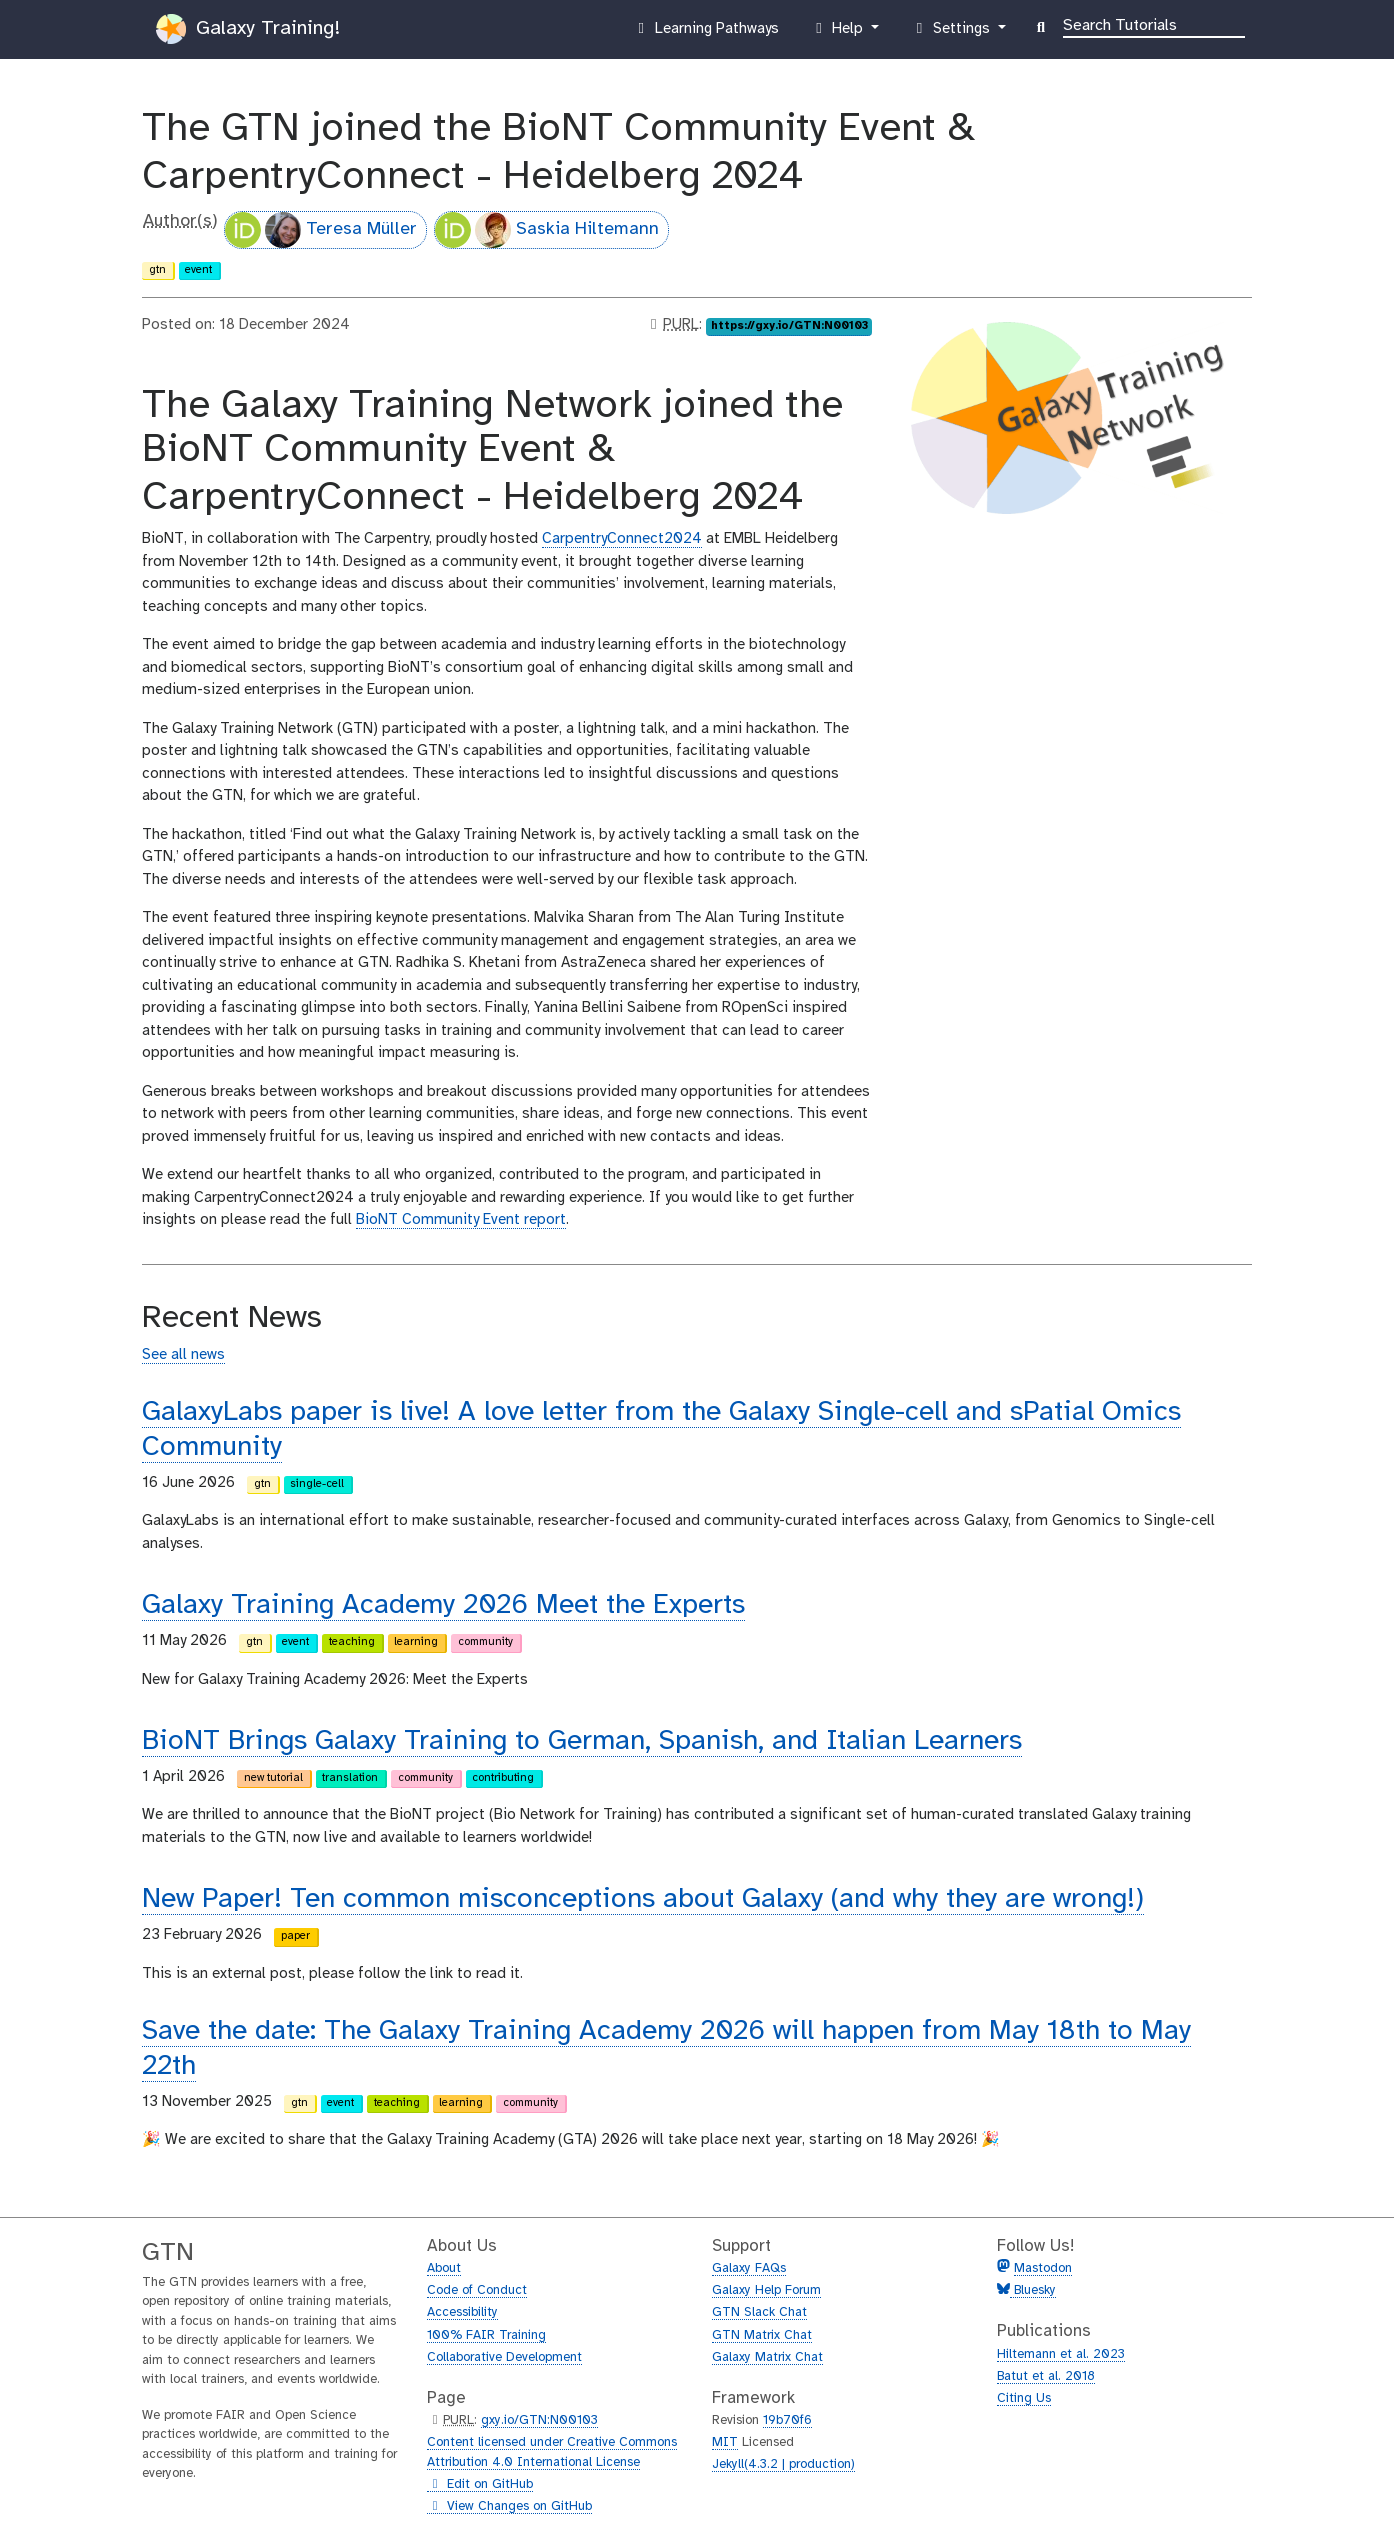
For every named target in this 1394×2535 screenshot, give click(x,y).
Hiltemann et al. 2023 (1061, 2354)
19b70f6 (787, 2420)
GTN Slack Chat (759, 2312)
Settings (952, 33)
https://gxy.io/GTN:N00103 (789, 326)
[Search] (1154, 24)
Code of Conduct (477, 2290)
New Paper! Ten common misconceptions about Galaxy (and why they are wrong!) (643, 1899)
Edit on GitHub (480, 2485)
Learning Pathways (705, 33)
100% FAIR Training (486, 2335)
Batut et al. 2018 (1046, 2376)
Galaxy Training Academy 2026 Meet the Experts (443, 1605)
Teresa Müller (321, 230)
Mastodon (1043, 2268)
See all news (183, 1355)
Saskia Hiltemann (547, 230)
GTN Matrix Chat (762, 2335)
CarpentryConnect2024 (622, 539)
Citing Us (1024, 2398)
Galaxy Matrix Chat (767, 2357)
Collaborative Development (504, 2357)
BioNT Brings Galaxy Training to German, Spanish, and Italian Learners (582, 1741)
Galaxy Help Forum (766, 2290)
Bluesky (1033, 2290)
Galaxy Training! (248, 29)
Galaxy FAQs (749, 2268)
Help (839, 33)
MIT (725, 2442)
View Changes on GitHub (509, 2507)
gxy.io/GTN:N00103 (539, 2420)
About (444, 2268)
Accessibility (462, 2312)
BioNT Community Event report (461, 1220)
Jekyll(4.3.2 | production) (783, 2464)
